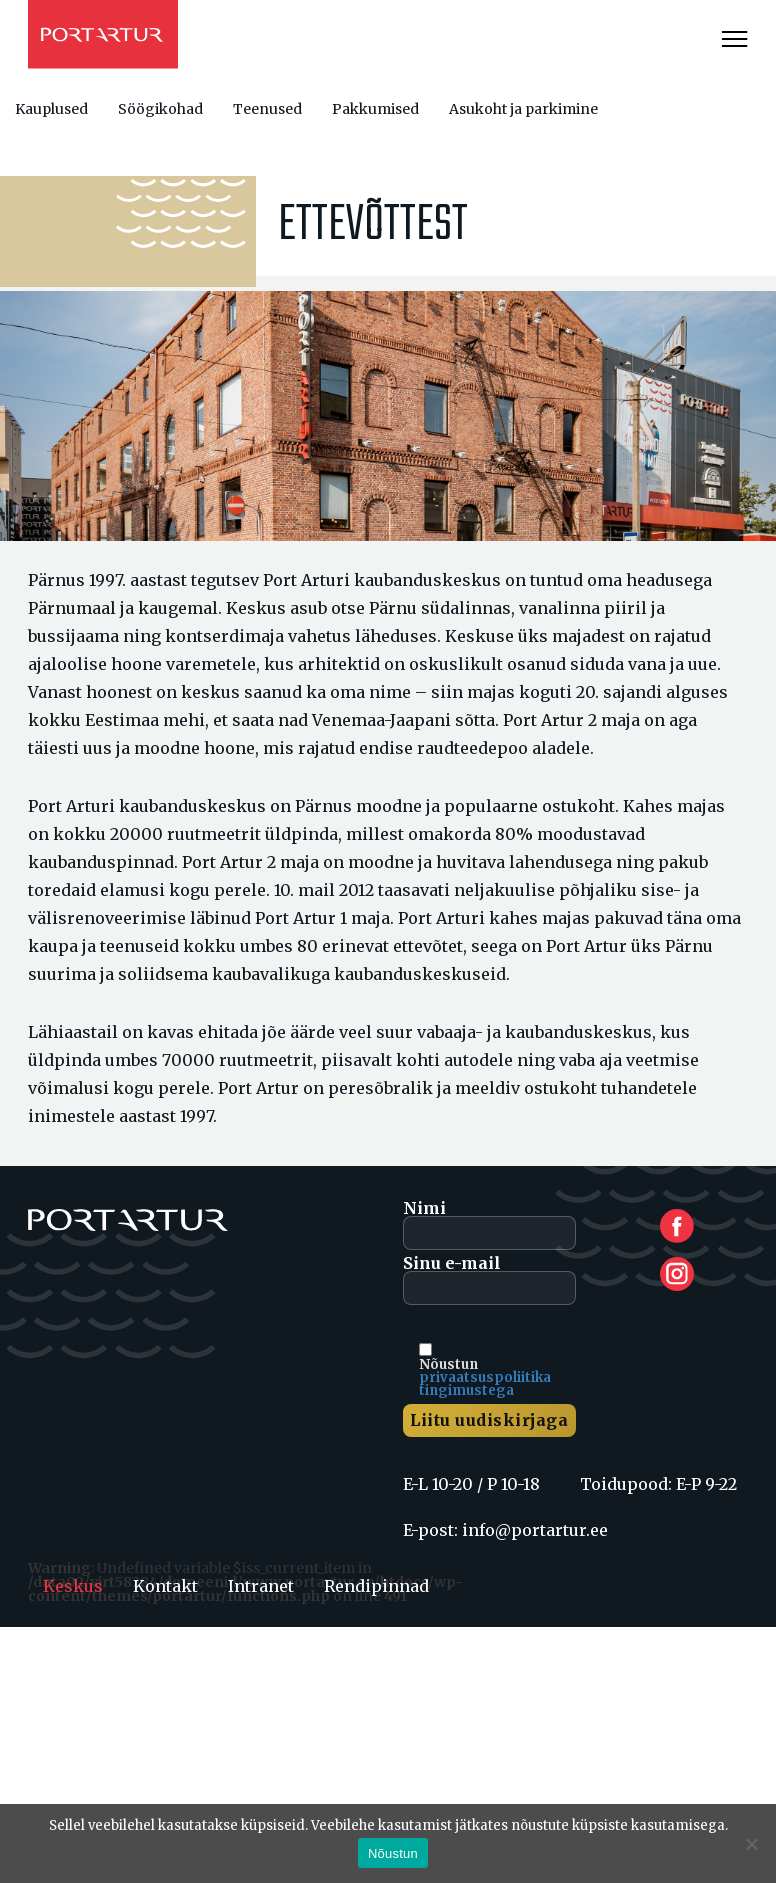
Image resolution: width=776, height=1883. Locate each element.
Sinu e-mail (489, 1280)
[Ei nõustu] (751, 1844)
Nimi (489, 1225)
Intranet (261, 1586)
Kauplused (51, 109)
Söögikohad (160, 109)
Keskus (73, 1586)
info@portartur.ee (535, 1530)
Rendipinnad (376, 1586)
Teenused (267, 109)
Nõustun (393, 1853)
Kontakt (165, 1586)
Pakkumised (375, 109)
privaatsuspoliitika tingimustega (485, 1384)
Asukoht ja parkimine (523, 109)
